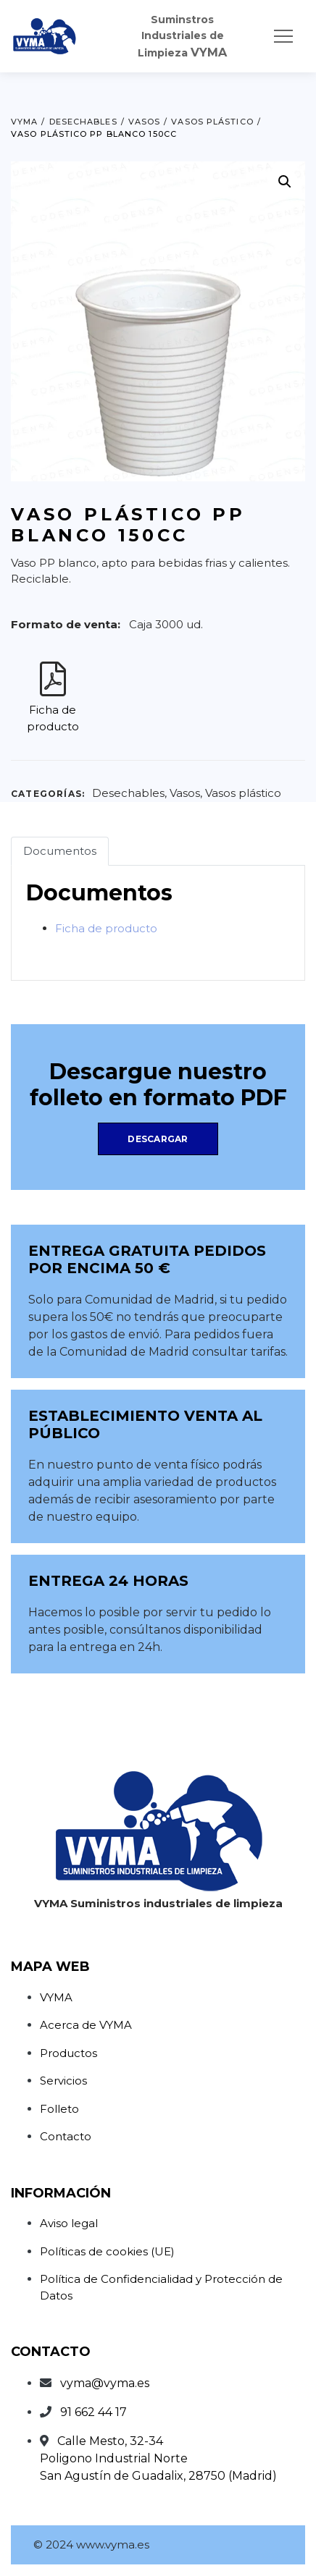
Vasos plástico (243, 793)
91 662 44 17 (93, 2412)
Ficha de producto (106, 928)
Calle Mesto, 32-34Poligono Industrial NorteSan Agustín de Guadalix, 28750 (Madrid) (158, 2458)
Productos (68, 2053)
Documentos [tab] (59, 851)
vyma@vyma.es (104, 2383)
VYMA (56, 1997)
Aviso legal (69, 2223)
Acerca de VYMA (86, 2025)
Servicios (63, 2080)
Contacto (65, 2136)
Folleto (59, 2109)
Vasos (185, 793)
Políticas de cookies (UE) (107, 2251)
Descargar (158, 1138)
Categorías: (48, 793)
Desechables (128, 793)
